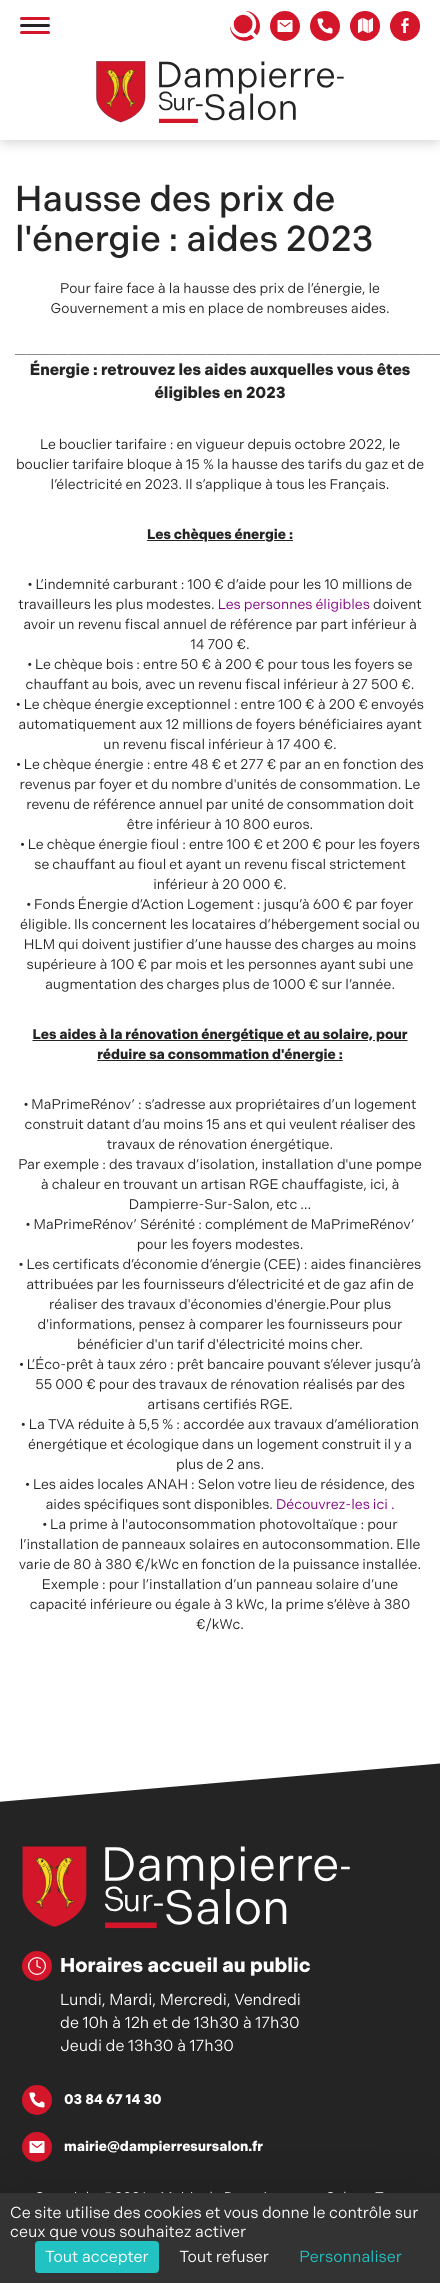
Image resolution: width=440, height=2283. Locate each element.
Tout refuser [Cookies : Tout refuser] (224, 2256)
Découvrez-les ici (332, 1505)
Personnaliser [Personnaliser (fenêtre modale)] (350, 2256)
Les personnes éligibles (294, 605)
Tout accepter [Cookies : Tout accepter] (97, 2256)
